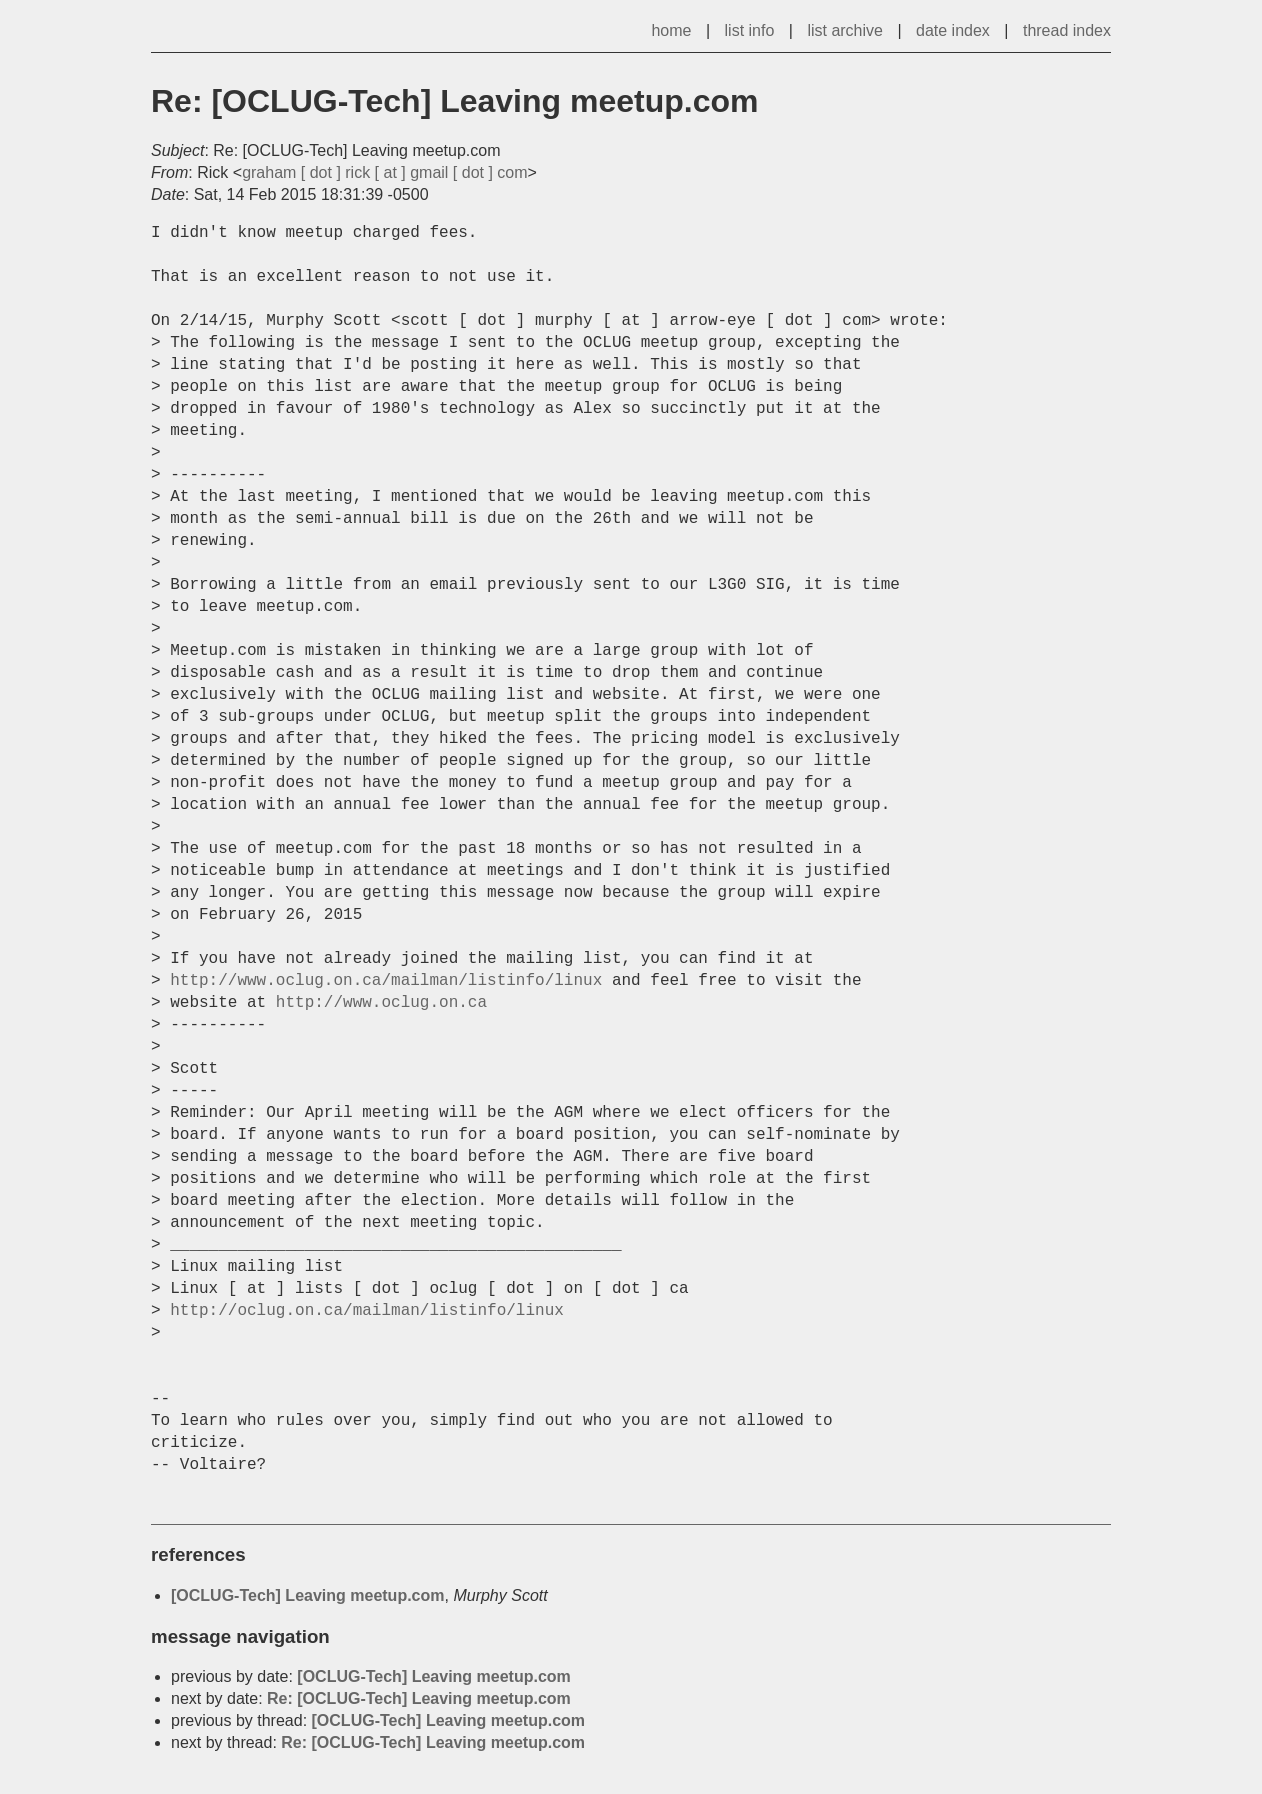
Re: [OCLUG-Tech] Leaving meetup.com (419, 1698)
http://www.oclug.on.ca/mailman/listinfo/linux (386, 981)
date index (953, 30)
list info (750, 30)
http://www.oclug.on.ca (381, 1003)
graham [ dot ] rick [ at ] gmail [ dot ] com (384, 172)
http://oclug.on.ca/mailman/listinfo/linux (367, 1311)
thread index (1067, 30)
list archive (845, 30)
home (671, 30)
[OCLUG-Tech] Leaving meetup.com (308, 1595)
